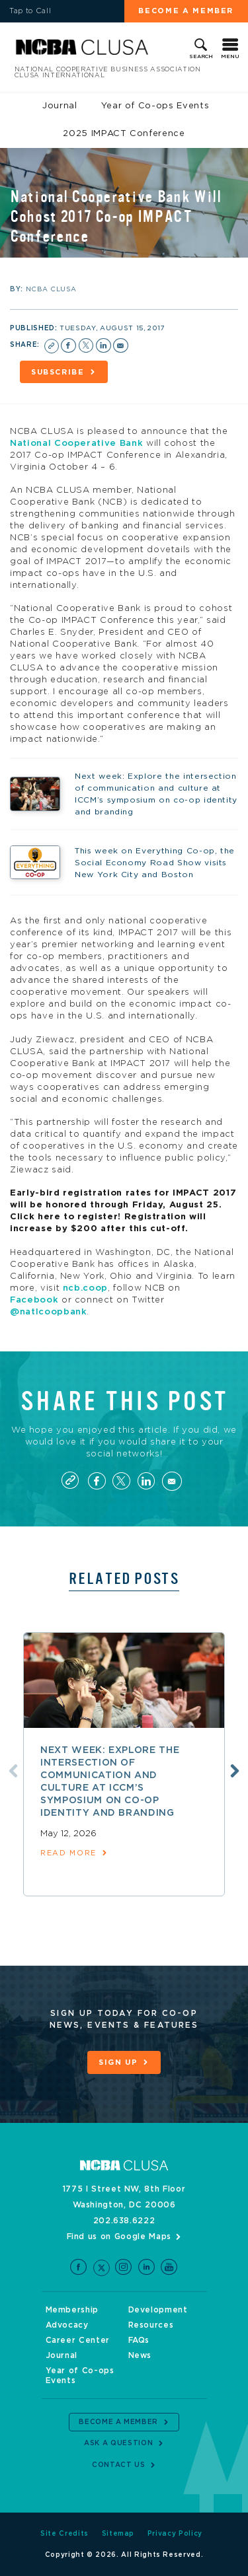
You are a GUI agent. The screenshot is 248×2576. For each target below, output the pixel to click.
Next (234, 1770)
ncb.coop (85, 1288)
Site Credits (64, 2533)
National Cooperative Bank (76, 443)
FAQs (139, 2340)
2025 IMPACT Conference (124, 133)
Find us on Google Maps (119, 2236)
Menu (230, 56)
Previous (13, 1770)
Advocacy (67, 2325)
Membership (72, 2310)
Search (201, 56)
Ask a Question (118, 2443)
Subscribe (58, 372)
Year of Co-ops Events (155, 106)
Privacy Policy (174, 2533)
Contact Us (118, 2465)
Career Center (78, 2340)
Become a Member (185, 11)
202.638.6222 (124, 2221)
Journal (59, 106)
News (140, 2355)
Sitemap (118, 2533)
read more (68, 1853)
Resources (151, 2325)
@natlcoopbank (48, 1312)
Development (158, 2310)
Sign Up (118, 2062)
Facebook (34, 1300)
